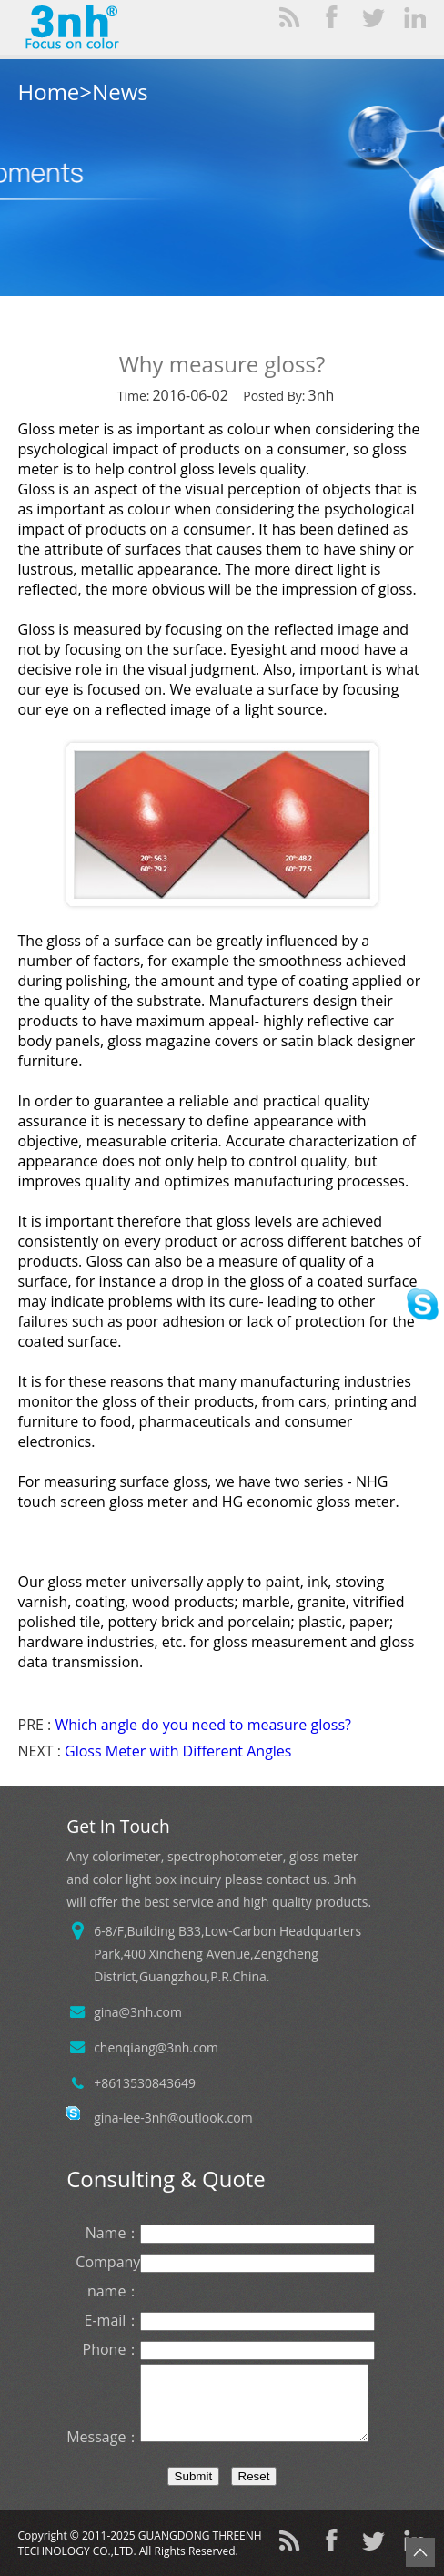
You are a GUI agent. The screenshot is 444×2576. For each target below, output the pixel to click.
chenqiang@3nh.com (156, 2047)
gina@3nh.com (138, 2012)
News (120, 91)
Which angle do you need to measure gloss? (203, 1725)
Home (49, 91)
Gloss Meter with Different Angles (178, 1751)
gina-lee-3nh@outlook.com (173, 2117)
